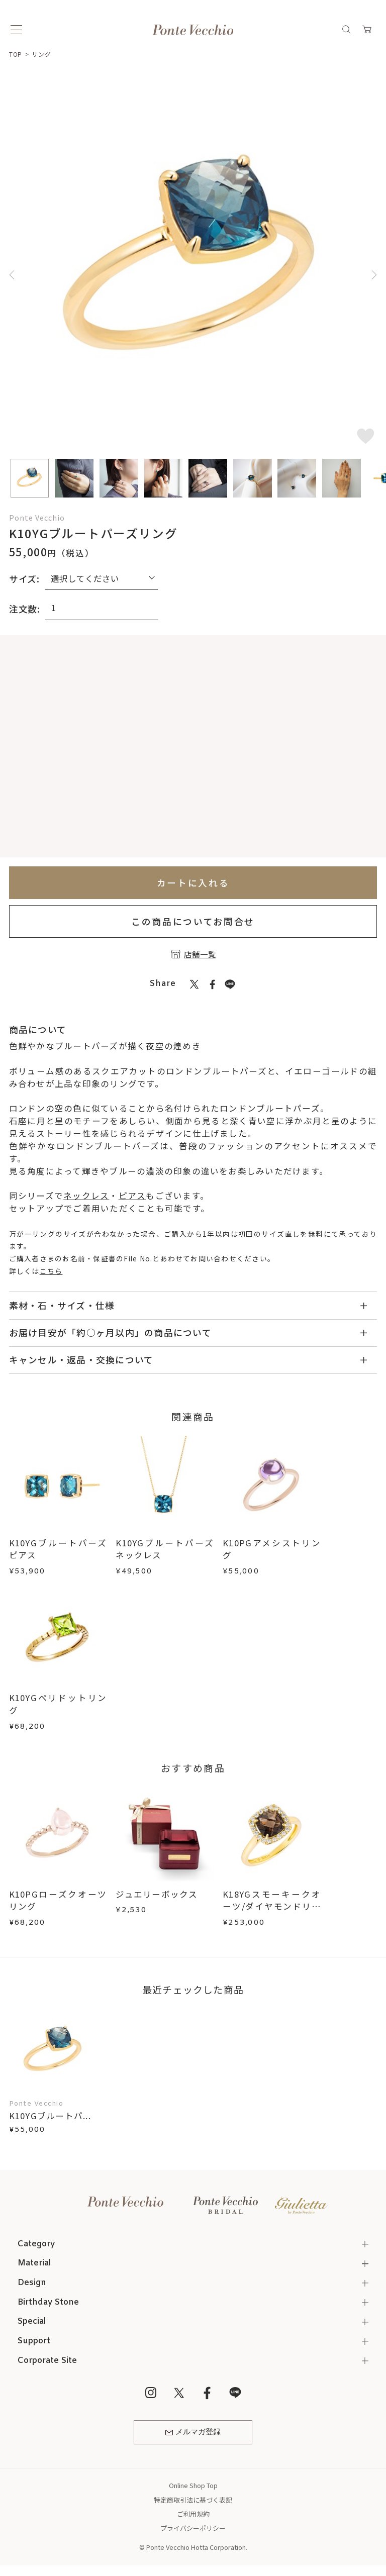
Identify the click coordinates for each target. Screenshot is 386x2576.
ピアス (132, 1196)
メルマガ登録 (192, 2432)
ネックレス (86, 1196)
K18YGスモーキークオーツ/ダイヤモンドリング (272, 1906)
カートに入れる (193, 882)
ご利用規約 (193, 2514)
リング (41, 54)
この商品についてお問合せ (193, 921)
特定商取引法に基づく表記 (193, 2500)
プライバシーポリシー (193, 2528)
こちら (51, 1271)
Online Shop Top (193, 2485)
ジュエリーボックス (157, 1894)
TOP (16, 54)
